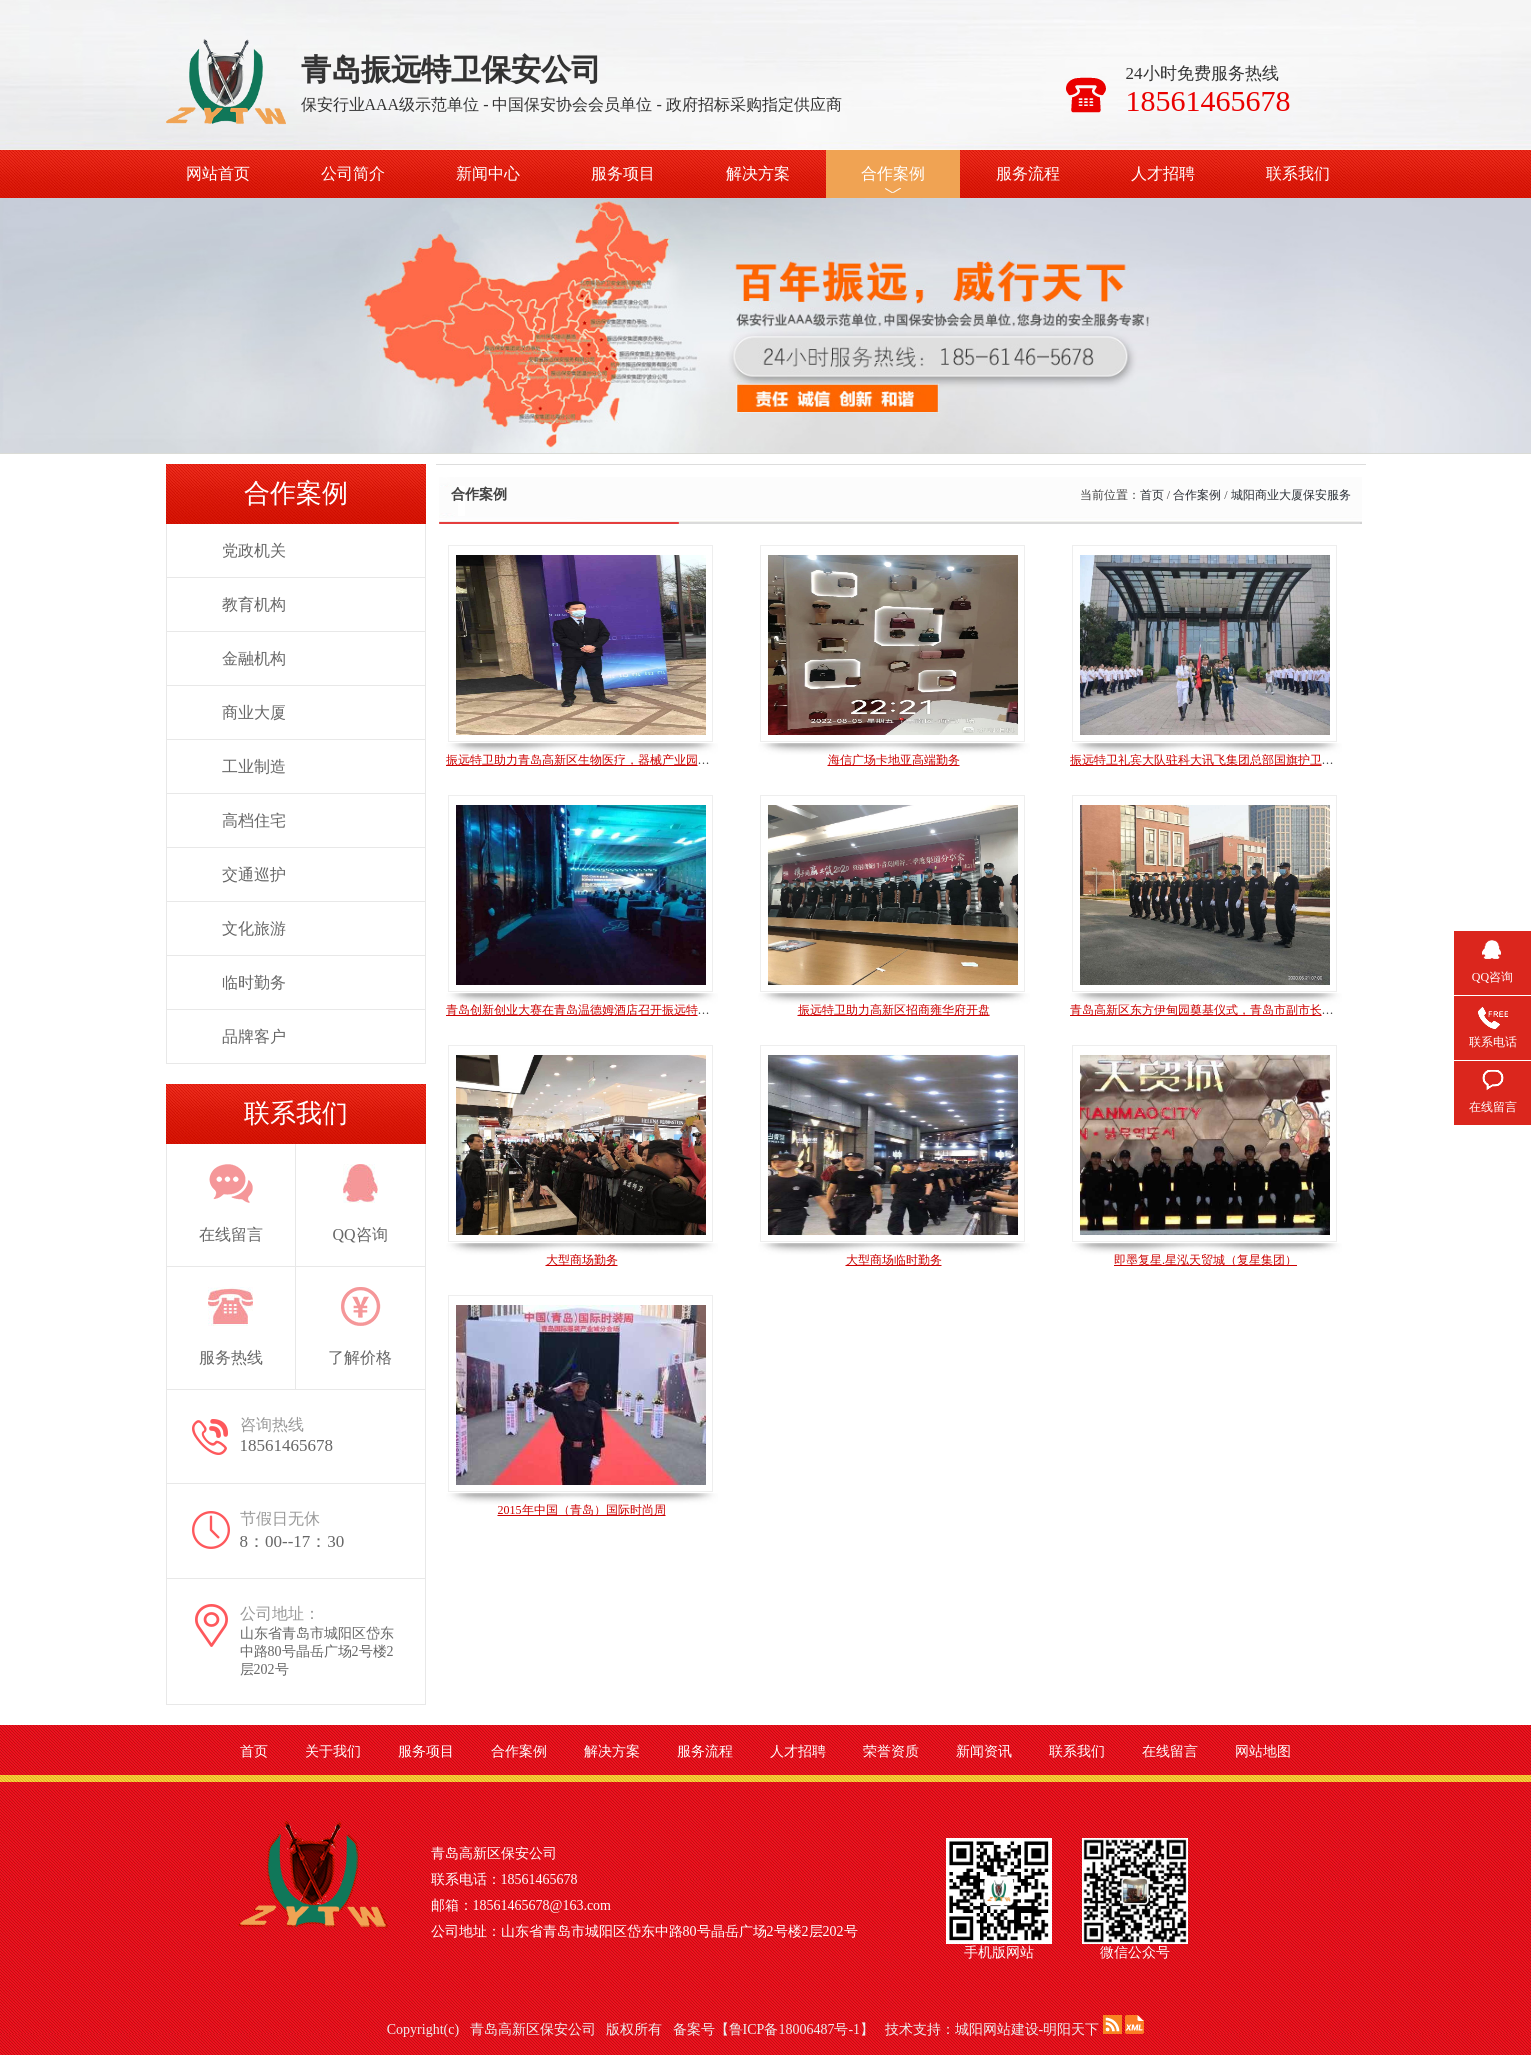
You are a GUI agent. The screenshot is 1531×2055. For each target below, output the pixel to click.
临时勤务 (254, 982)
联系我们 (1298, 173)
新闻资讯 (984, 1751)
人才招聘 (1163, 173)
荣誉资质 (891, 1751)
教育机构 (254, 604)
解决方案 (758, 173)
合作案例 (893, 173)
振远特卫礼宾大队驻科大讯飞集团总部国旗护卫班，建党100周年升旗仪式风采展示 (1289, 760)
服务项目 (623, 173)
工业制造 (254, 766)
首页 (1152, 495)
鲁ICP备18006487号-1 (794, 2029)
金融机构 (254, 658)
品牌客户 (254, 1036)
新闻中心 (488, 173)
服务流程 (1028, 173)
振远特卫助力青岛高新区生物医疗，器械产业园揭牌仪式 (596, 760)
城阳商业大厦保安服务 (1291, 495)
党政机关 (254, 550)
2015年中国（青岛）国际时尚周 (582, 1510)
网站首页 (218, 173)
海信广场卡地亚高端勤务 (894, 760)
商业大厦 (254, 712)
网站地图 (1263, 1751)
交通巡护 (254, 874)
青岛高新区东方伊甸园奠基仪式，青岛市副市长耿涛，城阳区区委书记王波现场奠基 (1292, 1010)
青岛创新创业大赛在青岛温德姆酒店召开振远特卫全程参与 (602, 1010)
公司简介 (353, 173)
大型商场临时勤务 (894, 1260)
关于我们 (333, 1751)
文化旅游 (254, 928)
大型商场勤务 (582, 1260)
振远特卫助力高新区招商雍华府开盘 (894, 1010)
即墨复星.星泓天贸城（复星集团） (1205, 1260)
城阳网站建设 (997, 2029)
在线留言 (1170, 1751)
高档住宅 (254, 820)
